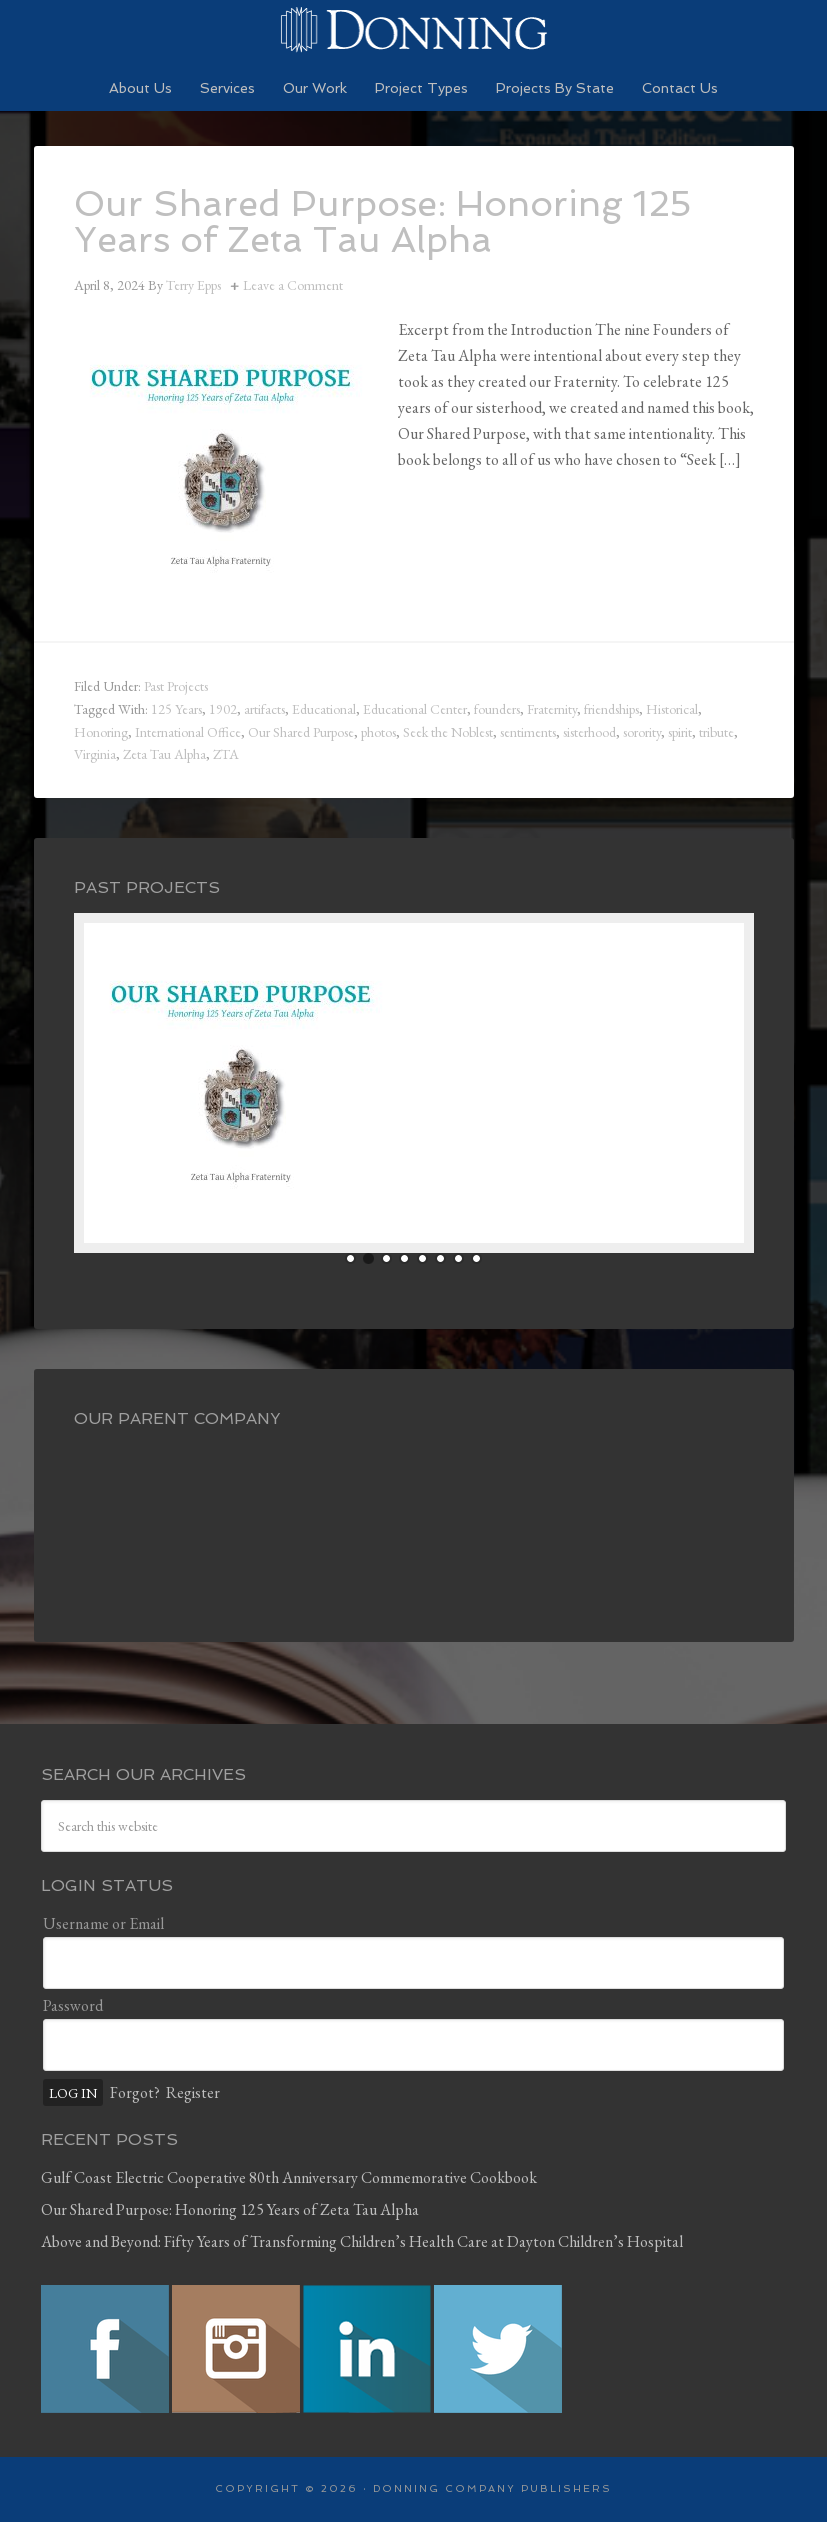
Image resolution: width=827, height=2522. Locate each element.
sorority (642, 732)
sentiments (528, 732)
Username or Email (103, 1923)
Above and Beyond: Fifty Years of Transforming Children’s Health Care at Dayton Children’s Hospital (362, 2241)
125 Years (176, 709)
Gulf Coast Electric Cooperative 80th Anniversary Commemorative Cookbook (289, 2177)
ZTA (226, 754)
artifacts (264, 709)
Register (193, 2092)
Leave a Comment (293, 285)
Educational (324, 709)
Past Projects (176, 686)
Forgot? (135, 2092)
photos (378, 732)
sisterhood (589, 732)
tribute (716, 732)
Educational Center (415, 709)
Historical (672, 709)
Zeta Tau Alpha (164, 754)
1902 (223, 709)
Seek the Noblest (448, 732)
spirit (680, 732)
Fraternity (552, 709)
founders (497, 709)
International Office (188, 732)
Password (73, 2005)
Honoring (101, 732)
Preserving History (414, 30)
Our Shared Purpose (301, 732)
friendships (611, 709)
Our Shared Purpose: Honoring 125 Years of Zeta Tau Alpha (384, 221)
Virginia (95, 754)
